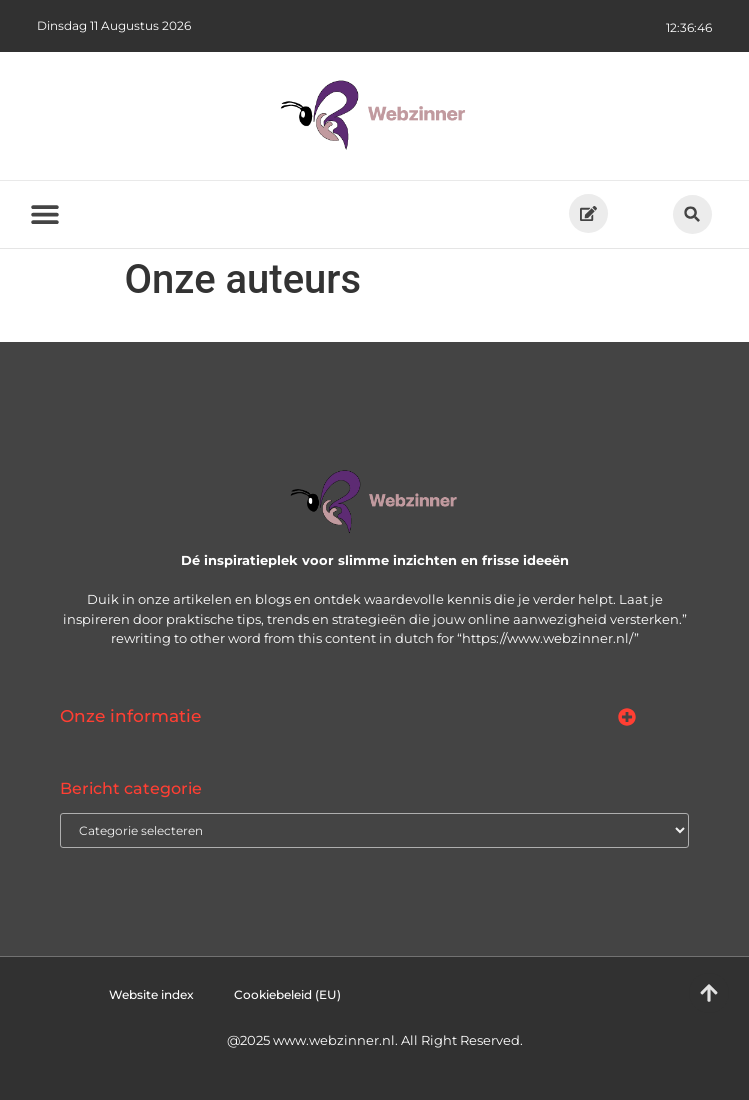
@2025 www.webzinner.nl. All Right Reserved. (375, 1040)
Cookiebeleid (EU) (287, 994)
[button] (692, 214)
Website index (151, 994)
